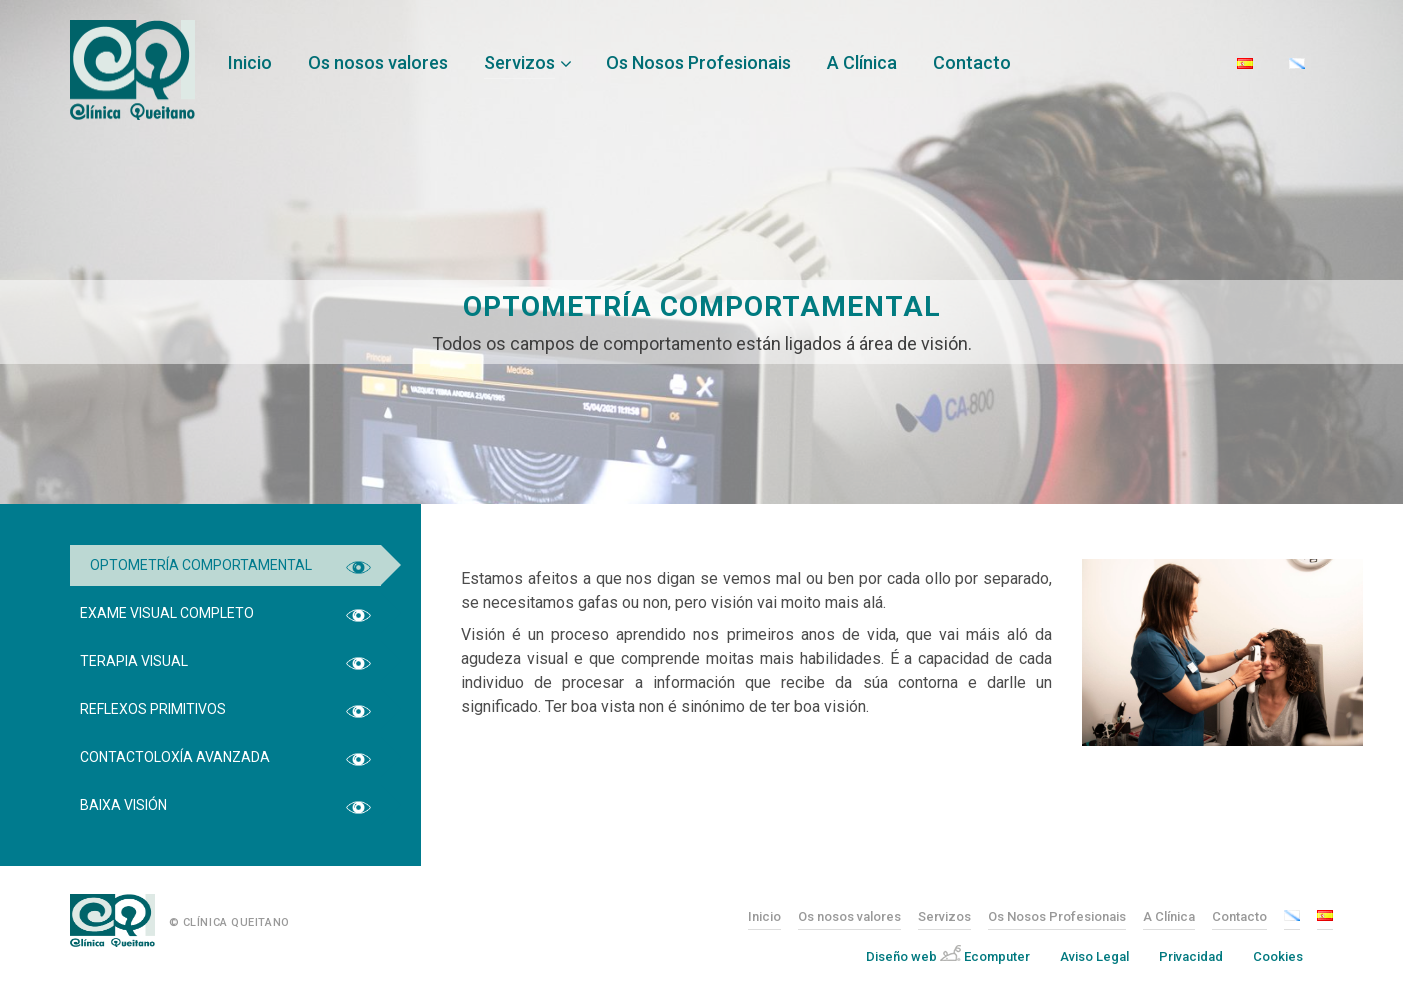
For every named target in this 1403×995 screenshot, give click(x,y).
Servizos (519, 62)
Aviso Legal (1094, 956)
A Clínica (862, 62)
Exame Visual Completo (167, 613)
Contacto (972, 62)
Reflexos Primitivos (153, 709)
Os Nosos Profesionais (698, 62)
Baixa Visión (123, 805)
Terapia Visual (134, 661)
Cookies (1278, 956)
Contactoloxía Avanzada (175, 757)
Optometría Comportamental (201, 565)
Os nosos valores (378, 62)
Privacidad (1191, 956)
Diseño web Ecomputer (948, 954)
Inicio (250, 62)
